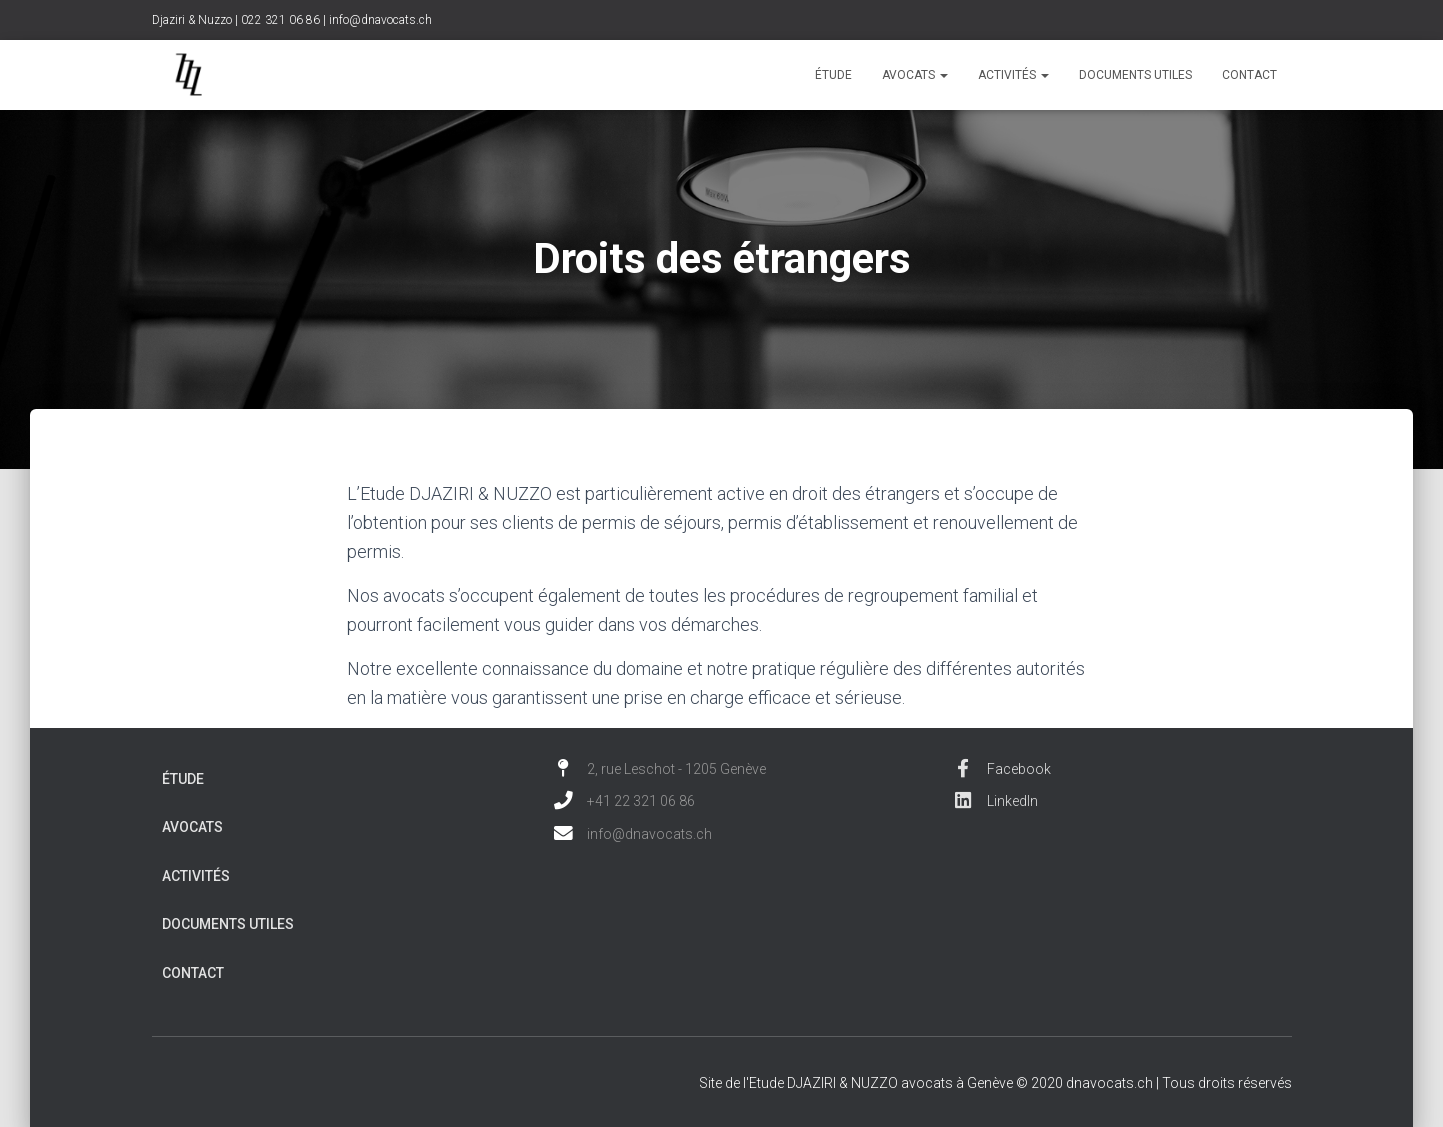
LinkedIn (995, 801)
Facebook (1002, 769)
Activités (1013, 75)
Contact (1249, 75)
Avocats (915, 75)
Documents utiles (1135, 75)
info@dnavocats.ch (380, 20)
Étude (833, 75)
